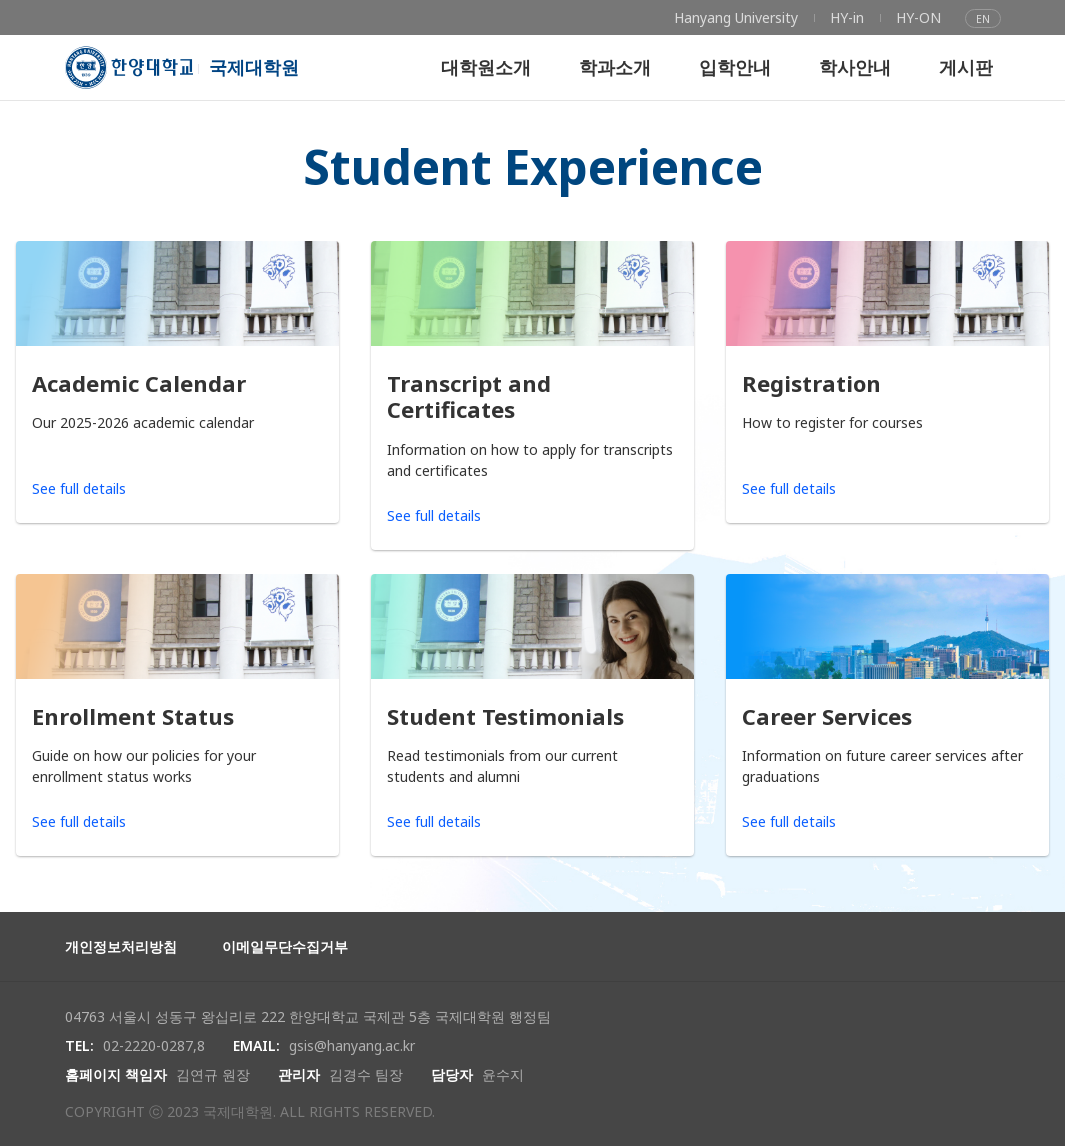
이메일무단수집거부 (285, 946)
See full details (79, 488)
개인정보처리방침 (121, 946)
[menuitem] (736, 17)
